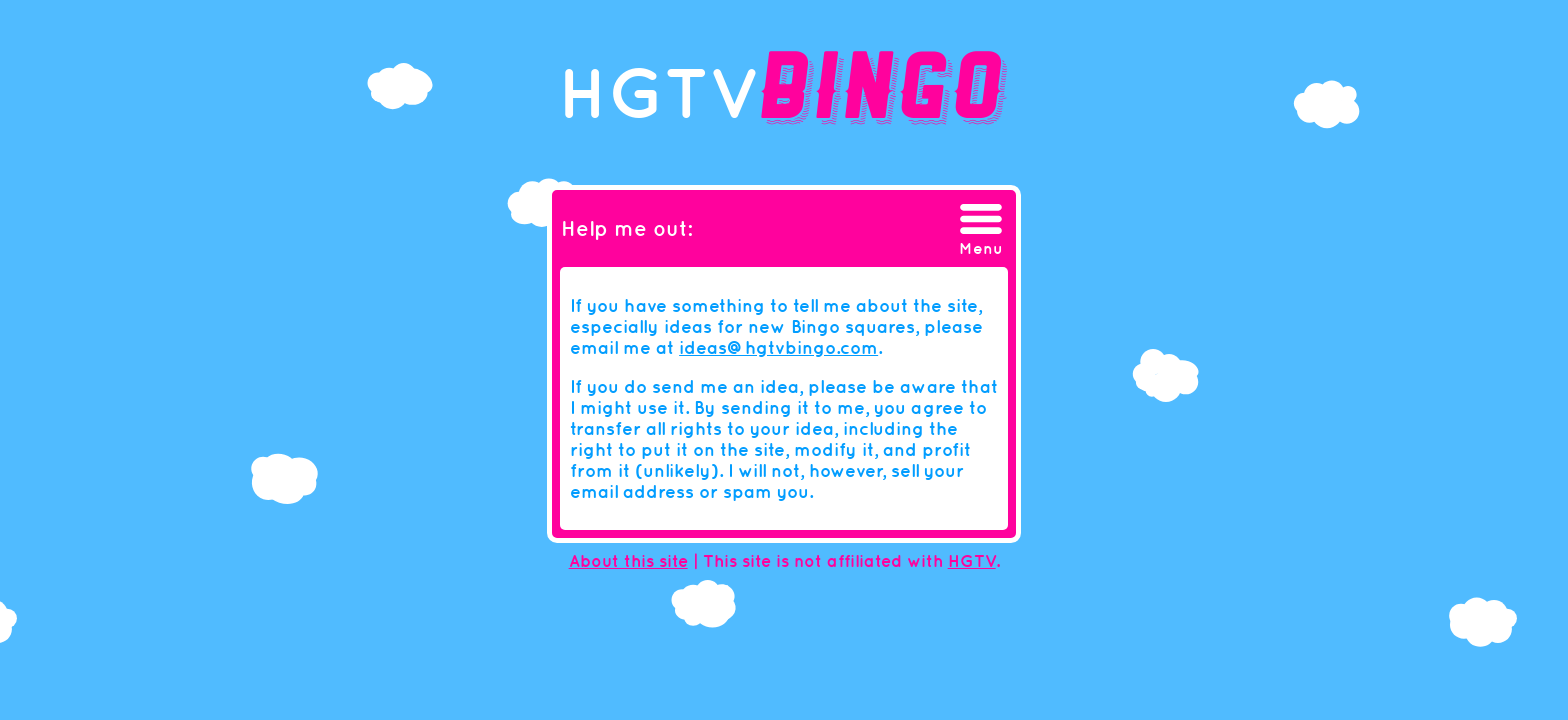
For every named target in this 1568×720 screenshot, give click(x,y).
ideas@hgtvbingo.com (778, 347)
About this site (628, 561)
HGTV (972, 561)
